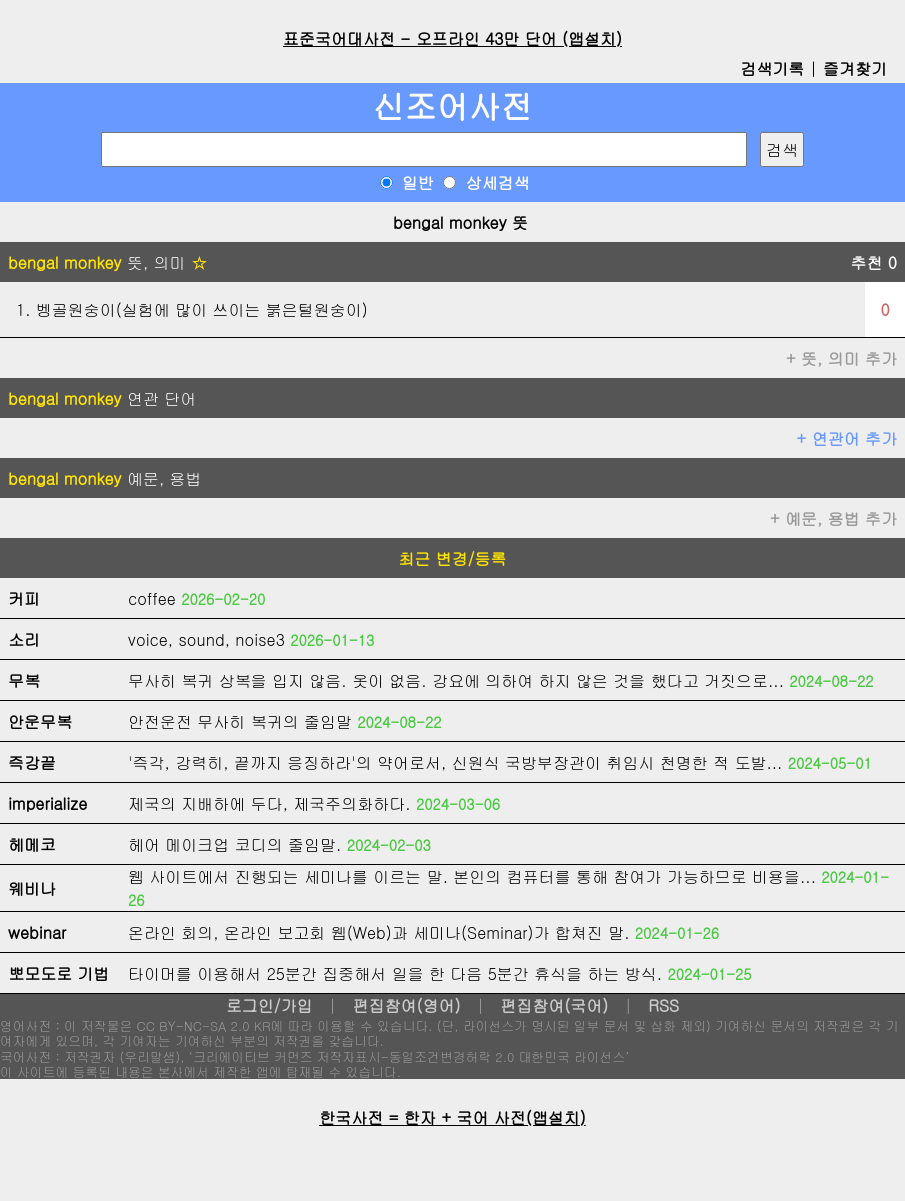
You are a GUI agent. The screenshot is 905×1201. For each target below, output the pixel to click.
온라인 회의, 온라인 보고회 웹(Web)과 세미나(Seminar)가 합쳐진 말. (379, 932)
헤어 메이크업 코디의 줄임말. (234, 844)
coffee (152, 598)
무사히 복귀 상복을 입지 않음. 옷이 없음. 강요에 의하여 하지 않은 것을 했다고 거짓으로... (456, 680)
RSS (663, 1005)
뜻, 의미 (107, 262)
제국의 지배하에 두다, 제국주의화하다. (269, 803)
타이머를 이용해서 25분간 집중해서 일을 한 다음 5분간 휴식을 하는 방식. (395, 973)
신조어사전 (453, 105)
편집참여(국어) (554, 1005)
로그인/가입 (269, 1005)
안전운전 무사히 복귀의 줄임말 (240, 721)
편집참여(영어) (406, 1005)
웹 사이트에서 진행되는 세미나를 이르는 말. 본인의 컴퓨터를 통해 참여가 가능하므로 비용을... (472, 876)
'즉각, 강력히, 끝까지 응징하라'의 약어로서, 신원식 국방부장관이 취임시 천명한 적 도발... (455, 762)
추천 (873, 262)
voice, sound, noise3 (206, 639)
